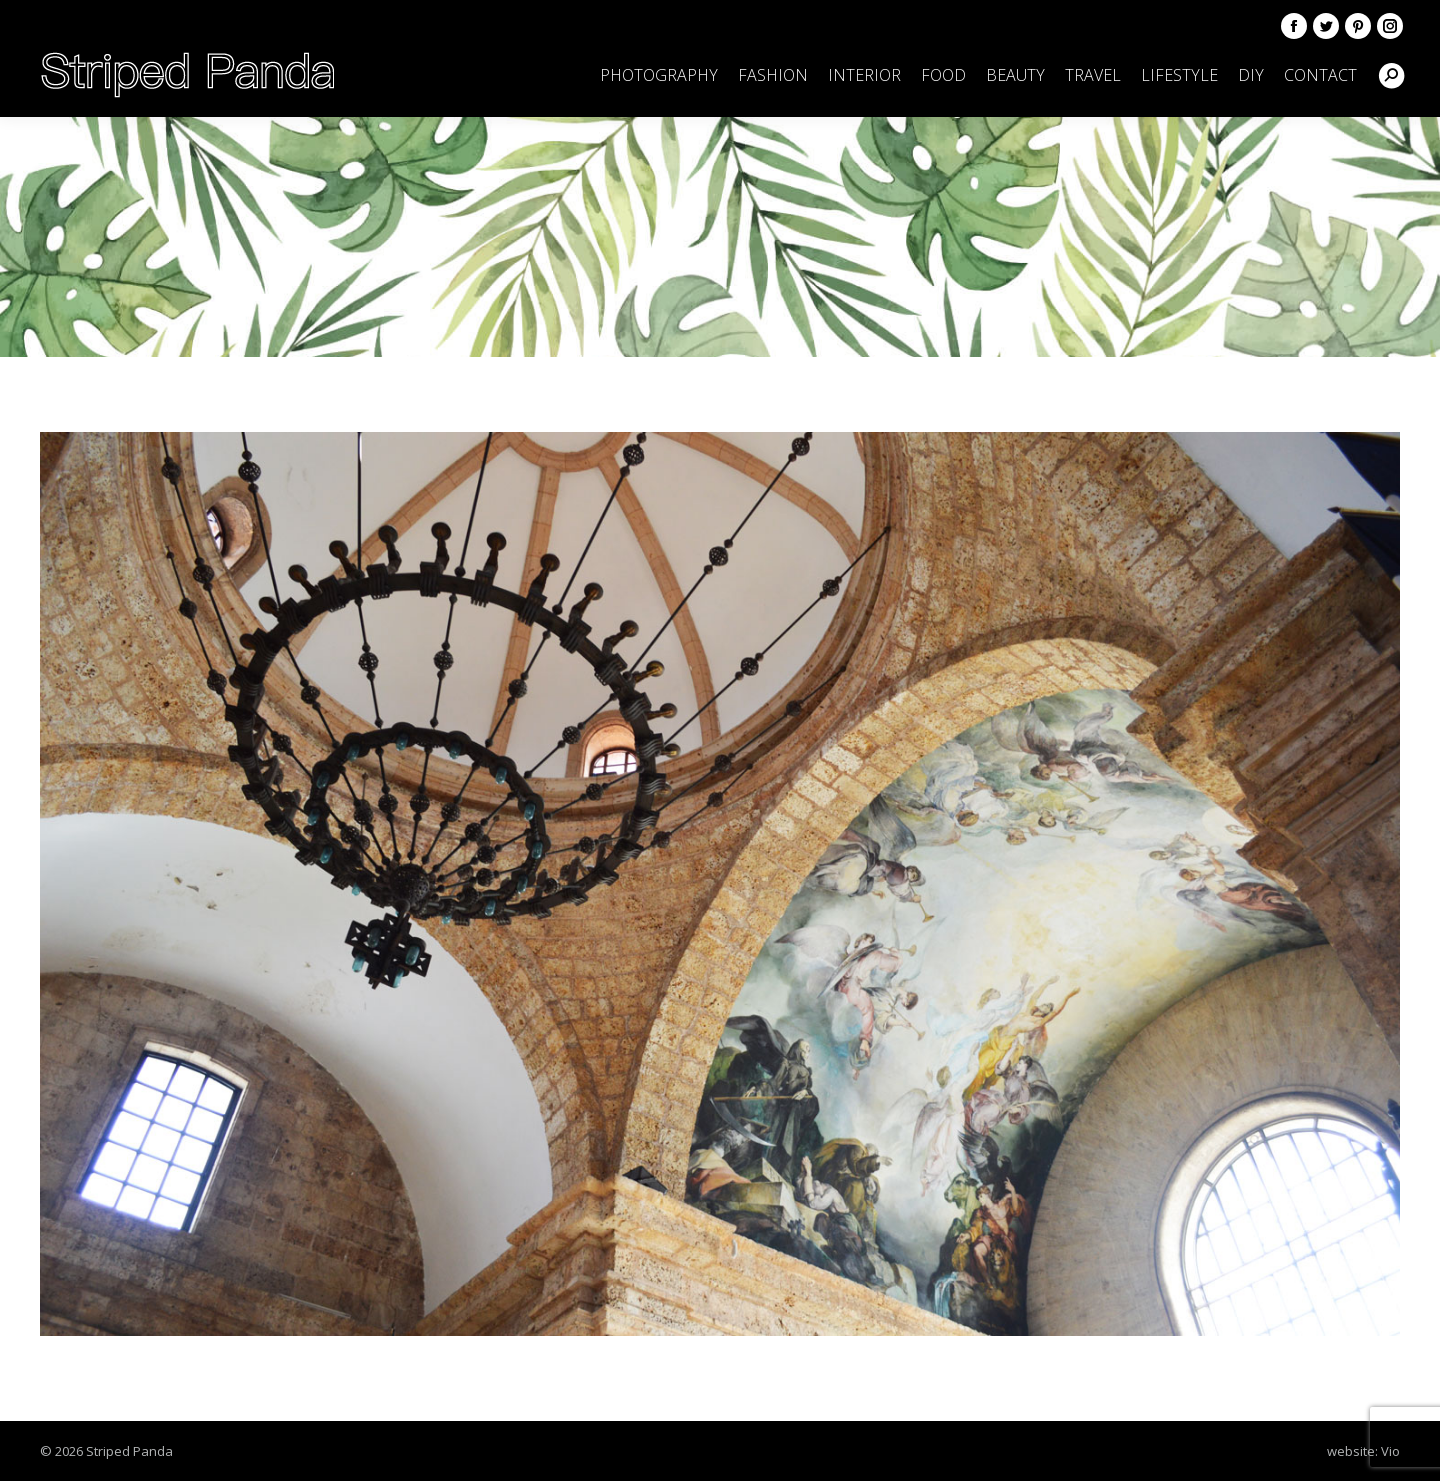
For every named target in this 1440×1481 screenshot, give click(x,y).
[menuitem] (659, 75)
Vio (1390, 1451)
